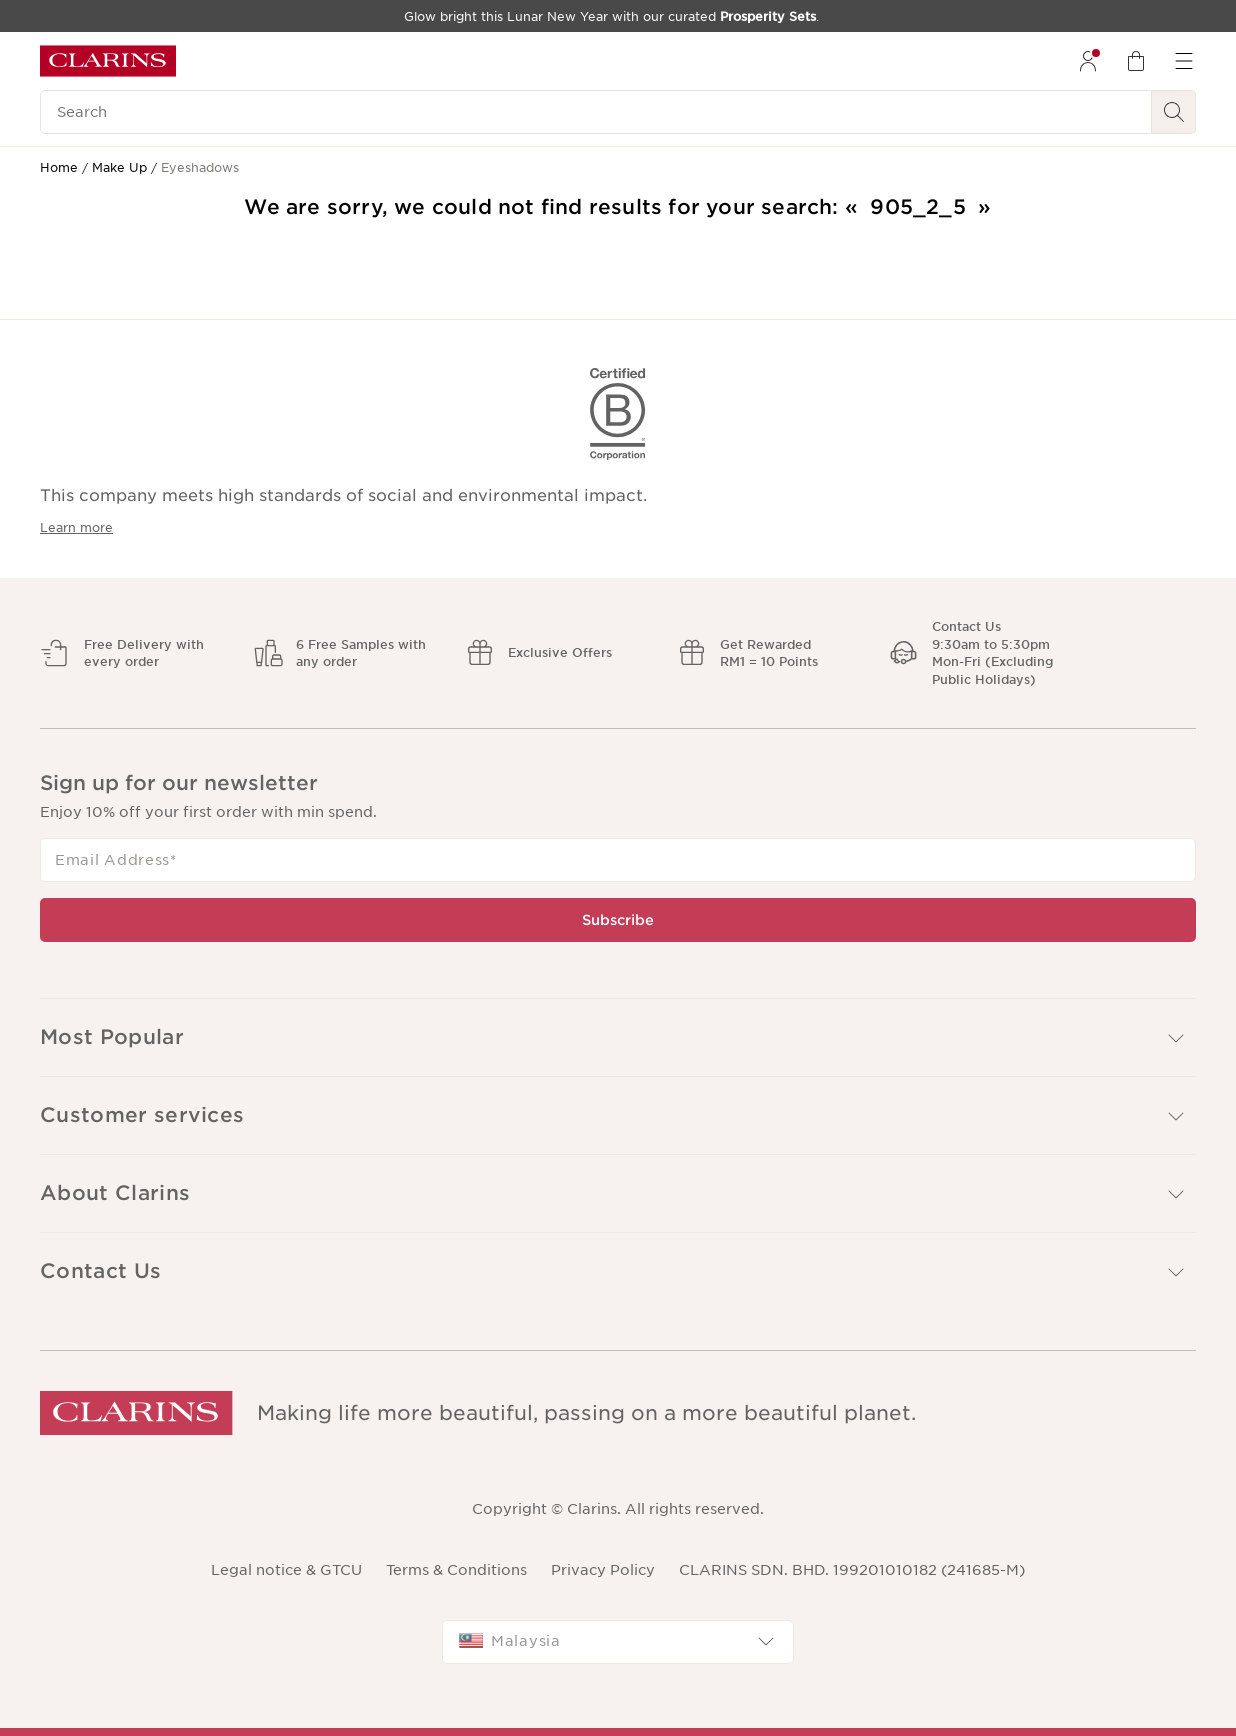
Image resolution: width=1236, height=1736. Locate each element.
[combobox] (618, 1642)
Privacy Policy (603, 1570)
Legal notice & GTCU (286, 1570)
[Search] (596, 112)
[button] (618, 1037)
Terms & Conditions (456, 1570)
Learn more (76, 527)
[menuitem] (1088, 61)
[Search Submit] (1174, 112)
